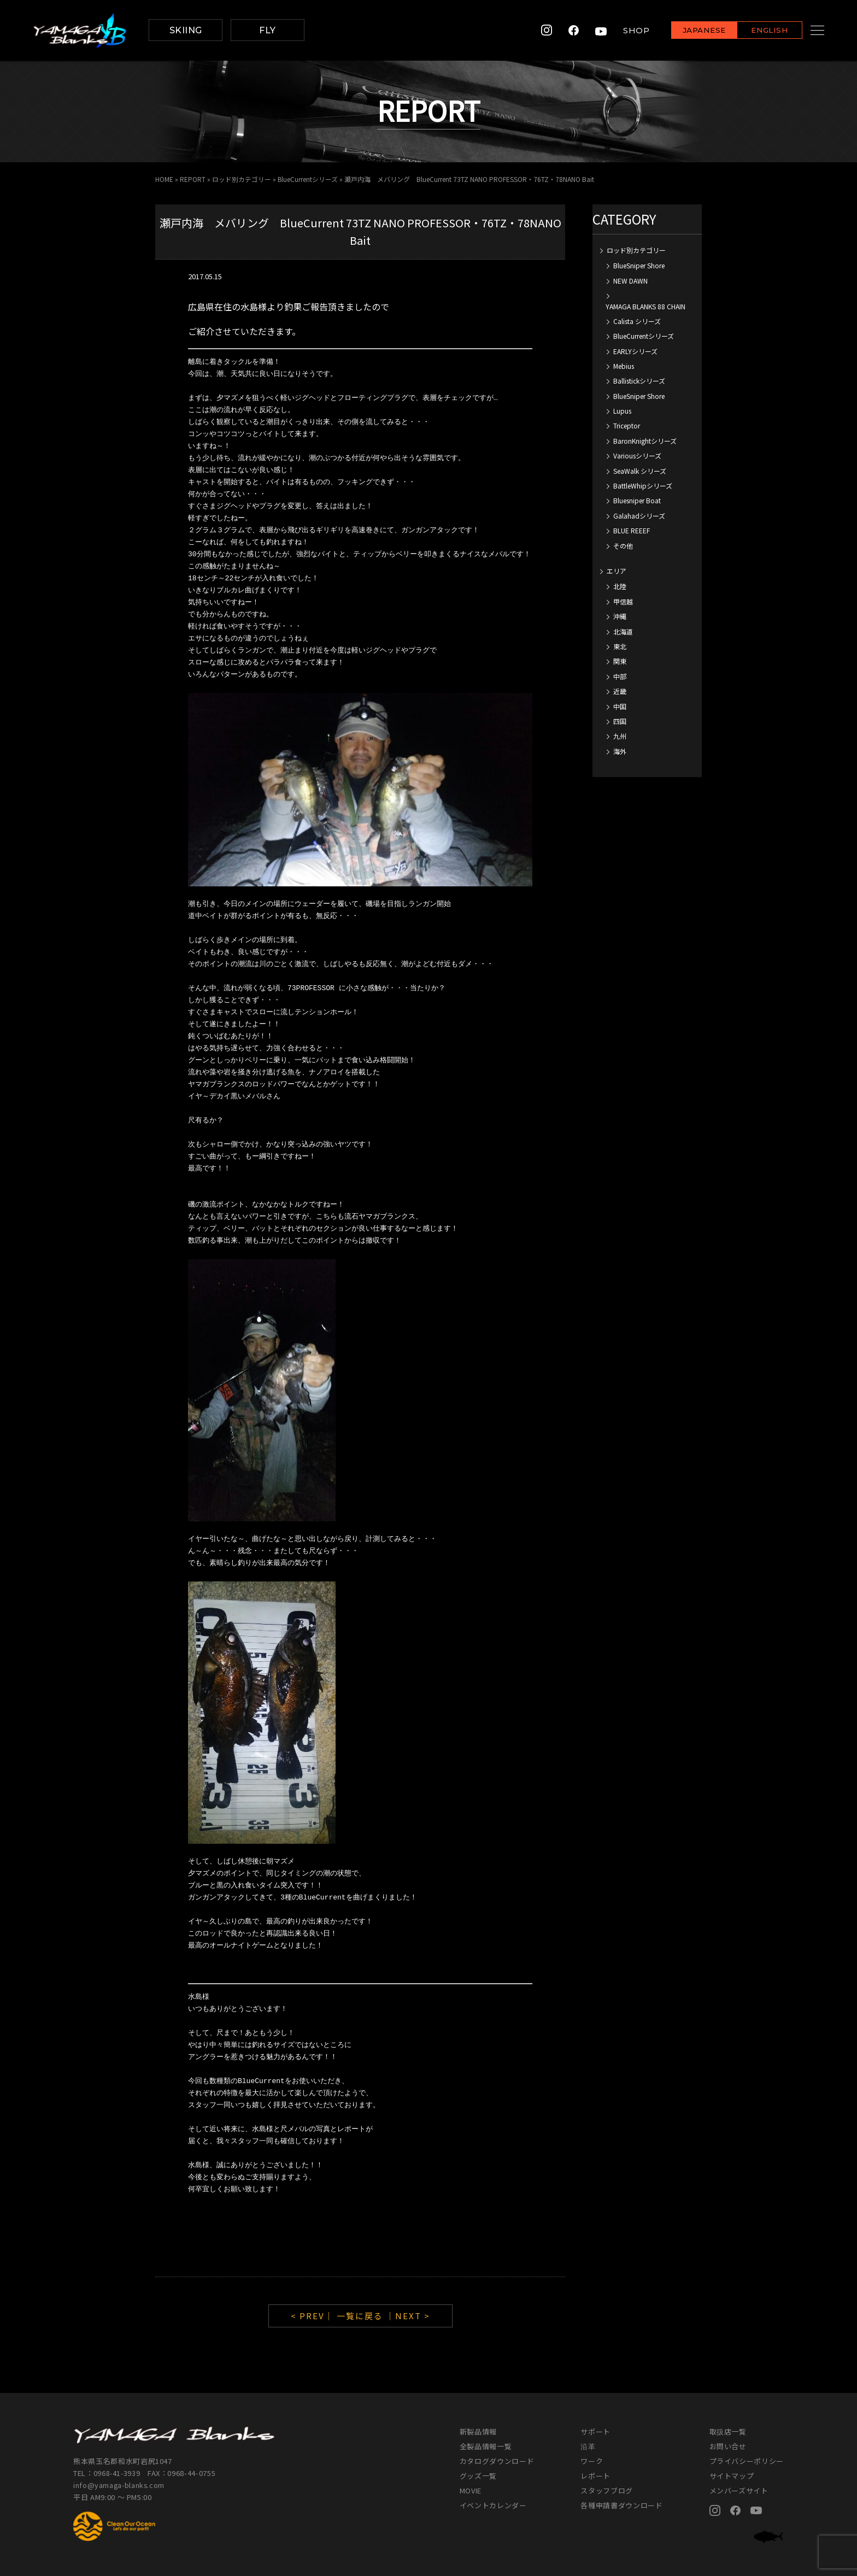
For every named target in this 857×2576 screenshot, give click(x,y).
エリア (616, 570)
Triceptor (626, 425)
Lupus (622, 410)
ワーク (591, 2461)
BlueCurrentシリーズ (308, 179)
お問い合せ (728, 2446)
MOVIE (471, 2490)
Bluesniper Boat (637, 500)
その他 (623, 545)
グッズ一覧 (478, 2476)
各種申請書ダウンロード (621, 2505)
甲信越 (623, 601)
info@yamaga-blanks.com (119, 2485)
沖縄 (619, 616)
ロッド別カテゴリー (241, 179)
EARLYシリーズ (635, 351)
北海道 (623, 631)
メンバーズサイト (738, 2490)
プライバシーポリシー (746, 2461)
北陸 (619, 586)
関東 (619, 661)
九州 (619, 735)
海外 (619, 751)
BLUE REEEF (631, 530)
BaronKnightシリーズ (645, 440)
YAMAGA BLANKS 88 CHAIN (645, 306)
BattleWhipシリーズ (642, 485)
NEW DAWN (630, 280)
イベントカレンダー (493, 2505)
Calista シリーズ (637, 321)
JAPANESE (690, 31)
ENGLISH (756, 31)
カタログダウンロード (497, 2461)
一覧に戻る (360, 2315)
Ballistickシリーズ (639, 380)
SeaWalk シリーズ (639, 470)
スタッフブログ (606, 2490)
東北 (619, 646)
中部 (619, 676)
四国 (619, 721)
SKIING (185, 30)
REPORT (193, 179)
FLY (267, 30)
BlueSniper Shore (639, 265)
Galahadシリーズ (639, 515)
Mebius (623, 365)
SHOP (622, 30)
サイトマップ (731, 2476)
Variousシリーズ (637, 455)
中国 (619, 706)
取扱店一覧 (728, 2431)
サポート (595, 2431)
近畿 (619, 691)
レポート (595, 2476)
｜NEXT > (408, 2315)
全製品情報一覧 (486, 2446)
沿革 (587, 2446)
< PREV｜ (314, 2315)
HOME (164, 179)
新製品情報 (478, 2431)
